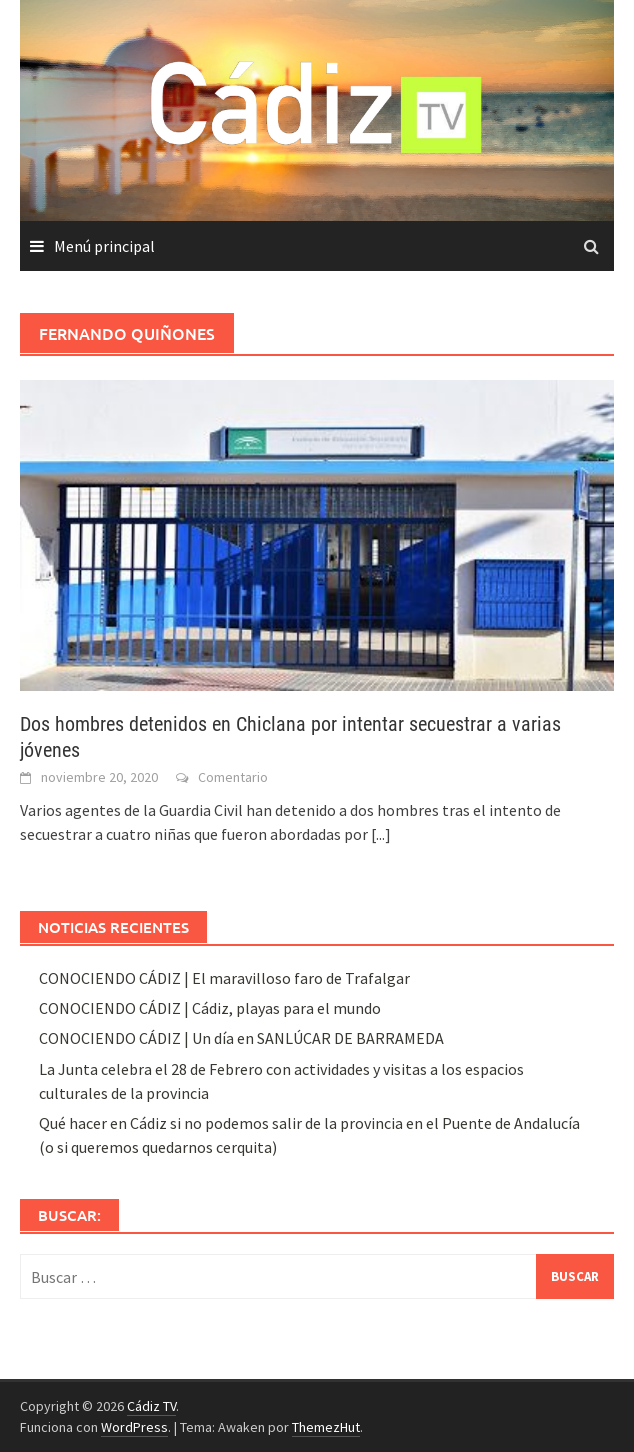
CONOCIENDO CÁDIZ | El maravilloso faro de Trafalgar (224, 978)
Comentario (233, 777)
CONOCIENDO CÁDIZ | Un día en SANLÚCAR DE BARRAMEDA (241, 1038)
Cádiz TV (151, 1406)
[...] (381, 834)
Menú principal (104, 246)
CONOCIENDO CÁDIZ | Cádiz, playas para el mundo (210, 1008)
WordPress (134, 1427)
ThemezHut (326, 1427)
